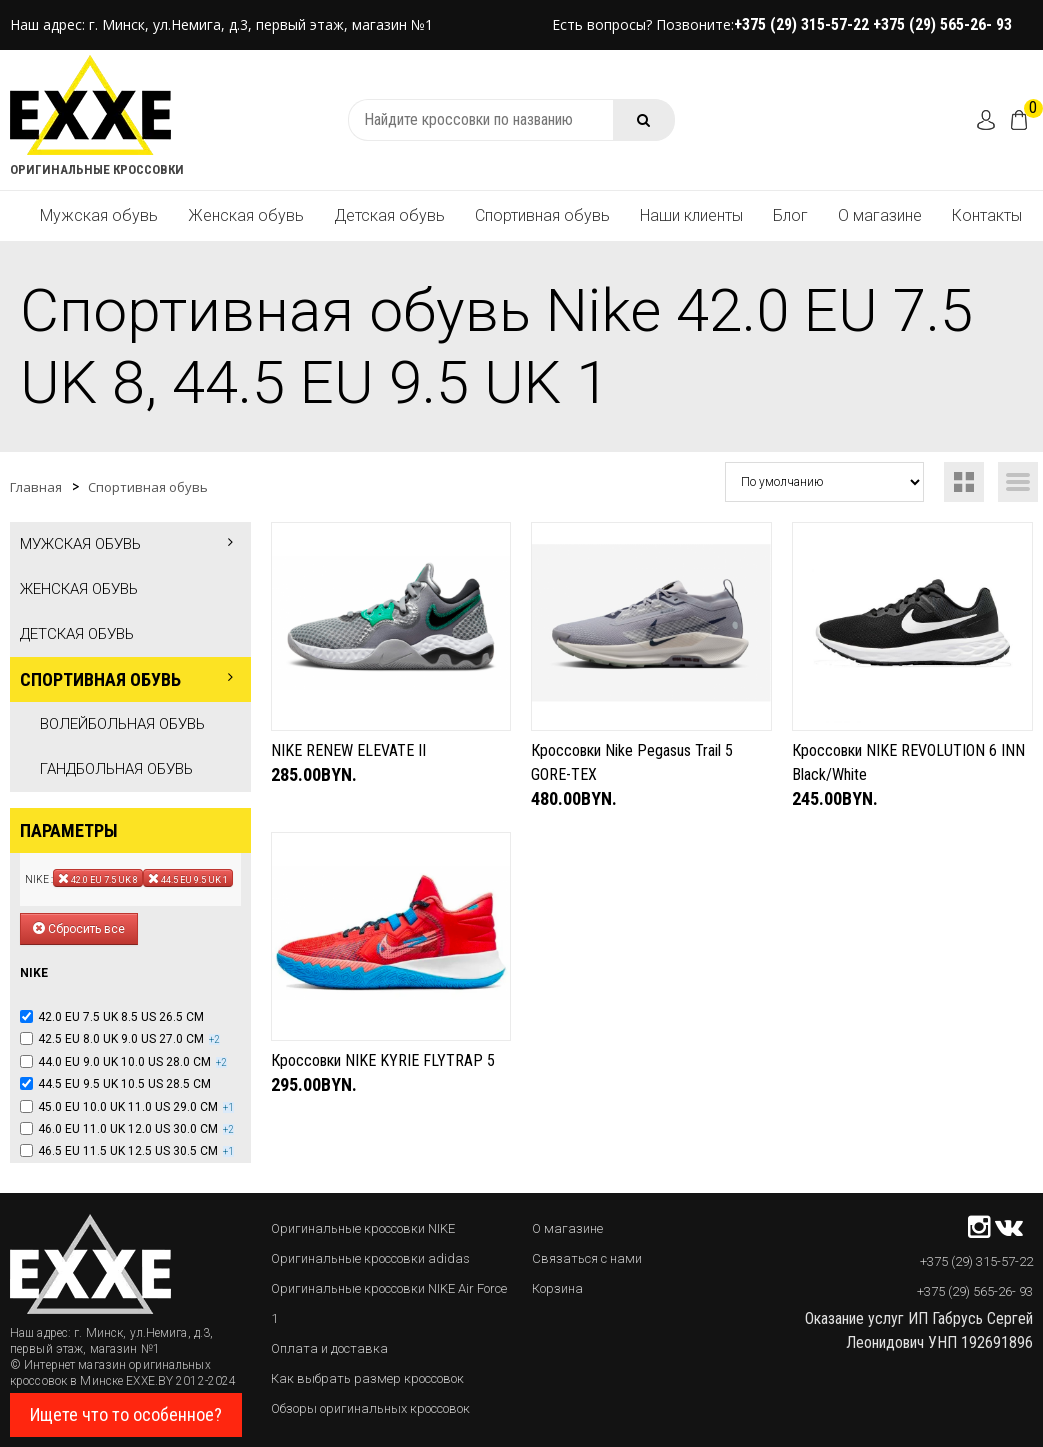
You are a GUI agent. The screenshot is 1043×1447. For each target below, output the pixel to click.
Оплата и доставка (329, 1348)
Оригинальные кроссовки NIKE (363, 1228)
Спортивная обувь (542, 215)
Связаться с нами (587, 1258)
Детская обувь (389, 215)
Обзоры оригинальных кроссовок (370, 1408)
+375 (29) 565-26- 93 (942, 24)
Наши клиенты (691, 215)
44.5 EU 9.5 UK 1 (188, 878)
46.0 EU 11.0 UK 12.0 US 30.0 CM (128, 1129)
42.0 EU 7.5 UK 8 (98, 878)
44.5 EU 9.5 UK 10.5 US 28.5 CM (124, 1084)
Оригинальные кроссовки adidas (370, 1258)
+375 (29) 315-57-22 (803, 24)
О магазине (880, 215)
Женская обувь (246, 215)
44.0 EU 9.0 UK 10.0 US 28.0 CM (124, 1062)
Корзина (557, 1288)
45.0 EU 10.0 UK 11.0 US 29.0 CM (128, 1107)
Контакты (987, 215)
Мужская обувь (99, 215)
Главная (36, 487)
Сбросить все (79, 928)
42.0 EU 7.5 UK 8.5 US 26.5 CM (121, 1017)
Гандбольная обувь (116, 769)
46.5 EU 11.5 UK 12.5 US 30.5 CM (128, 1151)
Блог (790, 215)
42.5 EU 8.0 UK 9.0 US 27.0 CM (121, 1039)
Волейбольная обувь (122, 724)
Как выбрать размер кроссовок (367, 1378)
